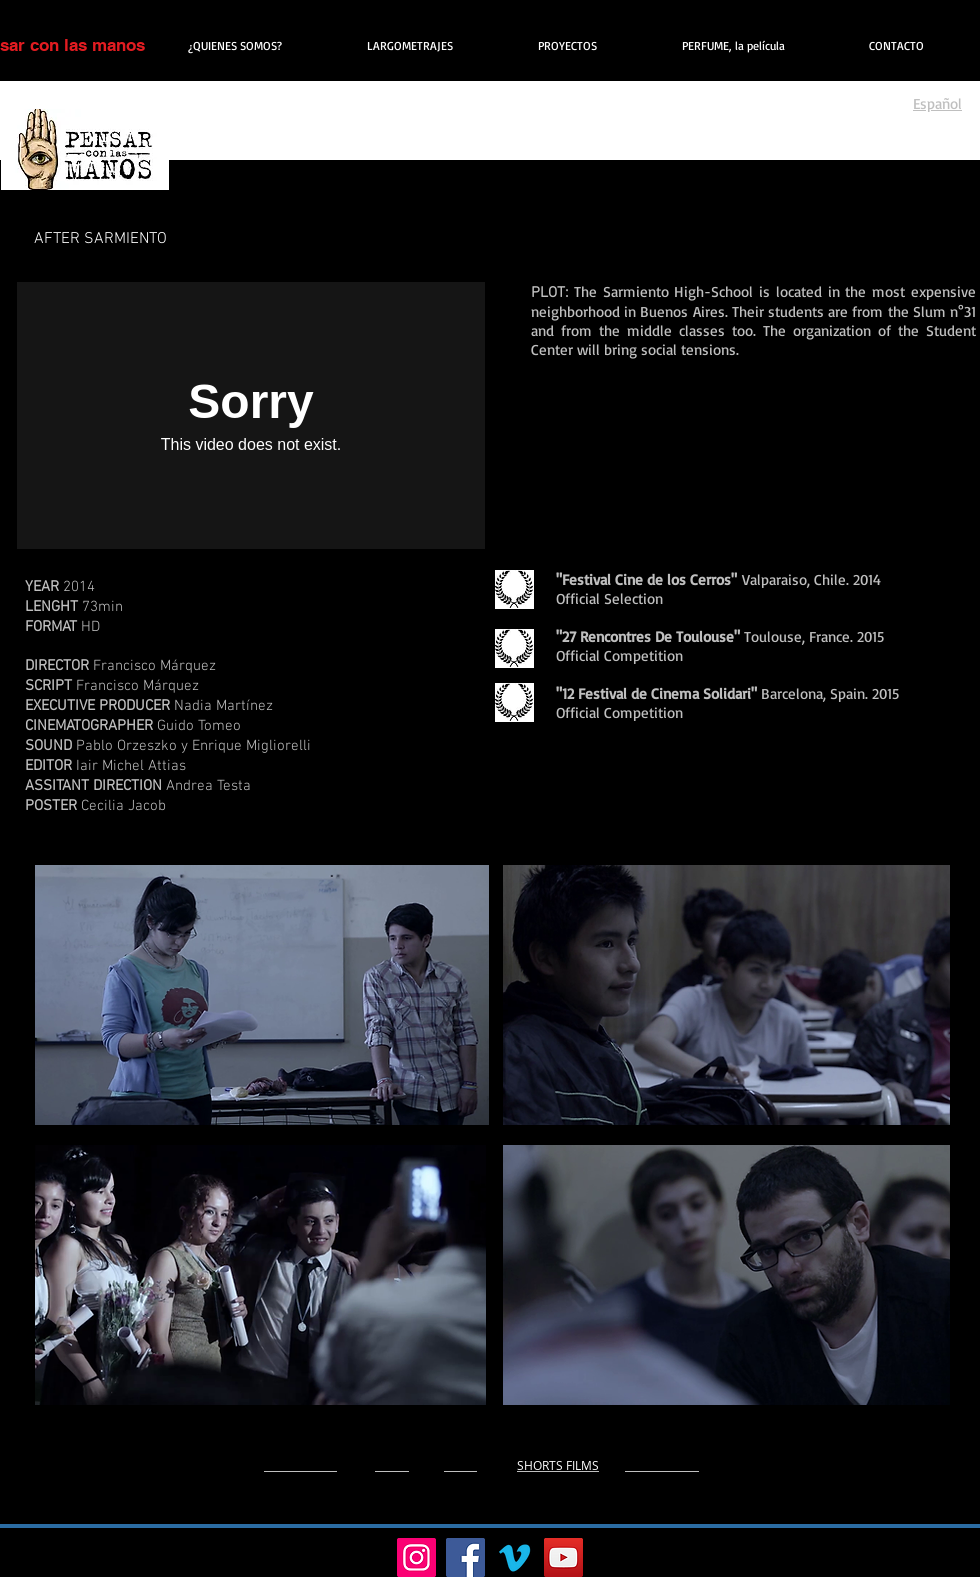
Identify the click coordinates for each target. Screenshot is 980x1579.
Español (937, 103)
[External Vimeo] (251, 415)
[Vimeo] (514, 1557)
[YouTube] (563, 1557)
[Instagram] (416, 1557)
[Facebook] (465, 1557)
